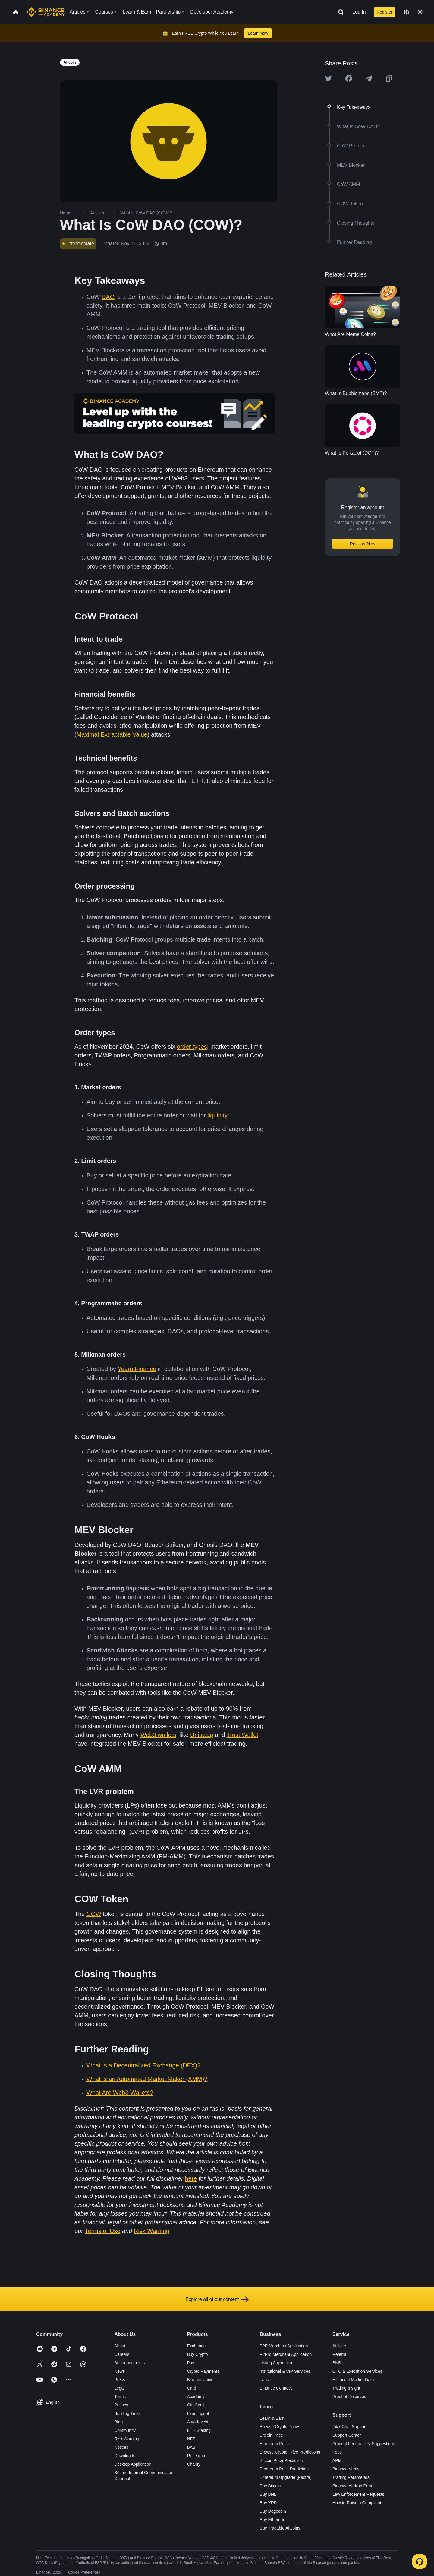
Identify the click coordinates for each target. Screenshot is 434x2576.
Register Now (362, 543)
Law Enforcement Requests (358, 2494)
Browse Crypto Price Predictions (290, 2452)
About (119, 2345)
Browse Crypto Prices (280, 2426)
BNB (336, 2362)
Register (384, 12)
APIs (336, 2460)
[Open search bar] (339, 12)
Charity (193, 2464)
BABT (192, 2447)
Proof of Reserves (349, 2396)
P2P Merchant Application (284, 2345)
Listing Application (277, 2362)
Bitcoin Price (271, 2435)
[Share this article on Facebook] (348, 78)
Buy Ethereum (273, 2519)
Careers (121, 2354)
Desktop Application (132, 2464)
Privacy (121, 2405)
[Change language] (406, 12)
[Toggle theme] (420, 12)
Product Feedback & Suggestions (363, 2443)
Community (125, 2430)
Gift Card (195, 2405)
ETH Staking (199, 2430)
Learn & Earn (272, 2418)
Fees (337, 2452)
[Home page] (46, 12)
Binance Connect (276, 2388)
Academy (195, 2396)
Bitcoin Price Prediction (281, 2460)
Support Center (346, 2435)
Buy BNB (268, 2494)
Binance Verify (346, 2469)
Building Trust (127, 2413)
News (119, 2371)
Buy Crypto (197, 2354)
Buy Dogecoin (273, 2511)
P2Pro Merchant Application (286, 2354)
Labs (264, 2379)
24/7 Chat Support (349, 2426)
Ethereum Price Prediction (284, 2469)
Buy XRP (268, 2502)
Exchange (196, 2345)
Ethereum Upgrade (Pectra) (286, 2477)
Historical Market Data (353, 2379)
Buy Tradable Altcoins (280, 2528)
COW (93, 1914)
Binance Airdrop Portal (353, 2485)
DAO (108, 296)
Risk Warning (126, 2438)
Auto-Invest (197, 2421)
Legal (119, 2388)
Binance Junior (201, 2379)
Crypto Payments (203, 2371)
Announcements (129, 2362)
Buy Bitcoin (270, 2485)
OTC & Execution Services (357, 2371)
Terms (120, 2396)
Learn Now (258, 33)
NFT (191, 2438)
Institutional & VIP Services (285, 2371)
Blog (118, 2421)
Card (191, 2388)
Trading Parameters (351, 2477)
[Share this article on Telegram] (368, 78)
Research (196, 2455)
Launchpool (198, 2413)
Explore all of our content (217, 2299)
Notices (121, 2447)
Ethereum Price (274, 2443)
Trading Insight (346, 2388)
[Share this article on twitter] (328, 78)
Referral (340, 2354)
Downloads (124, 2455)
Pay (190, 2362)
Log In (359, 11)
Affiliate (339, 2345)
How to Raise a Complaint (356, 2502)
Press (119, 2379)
